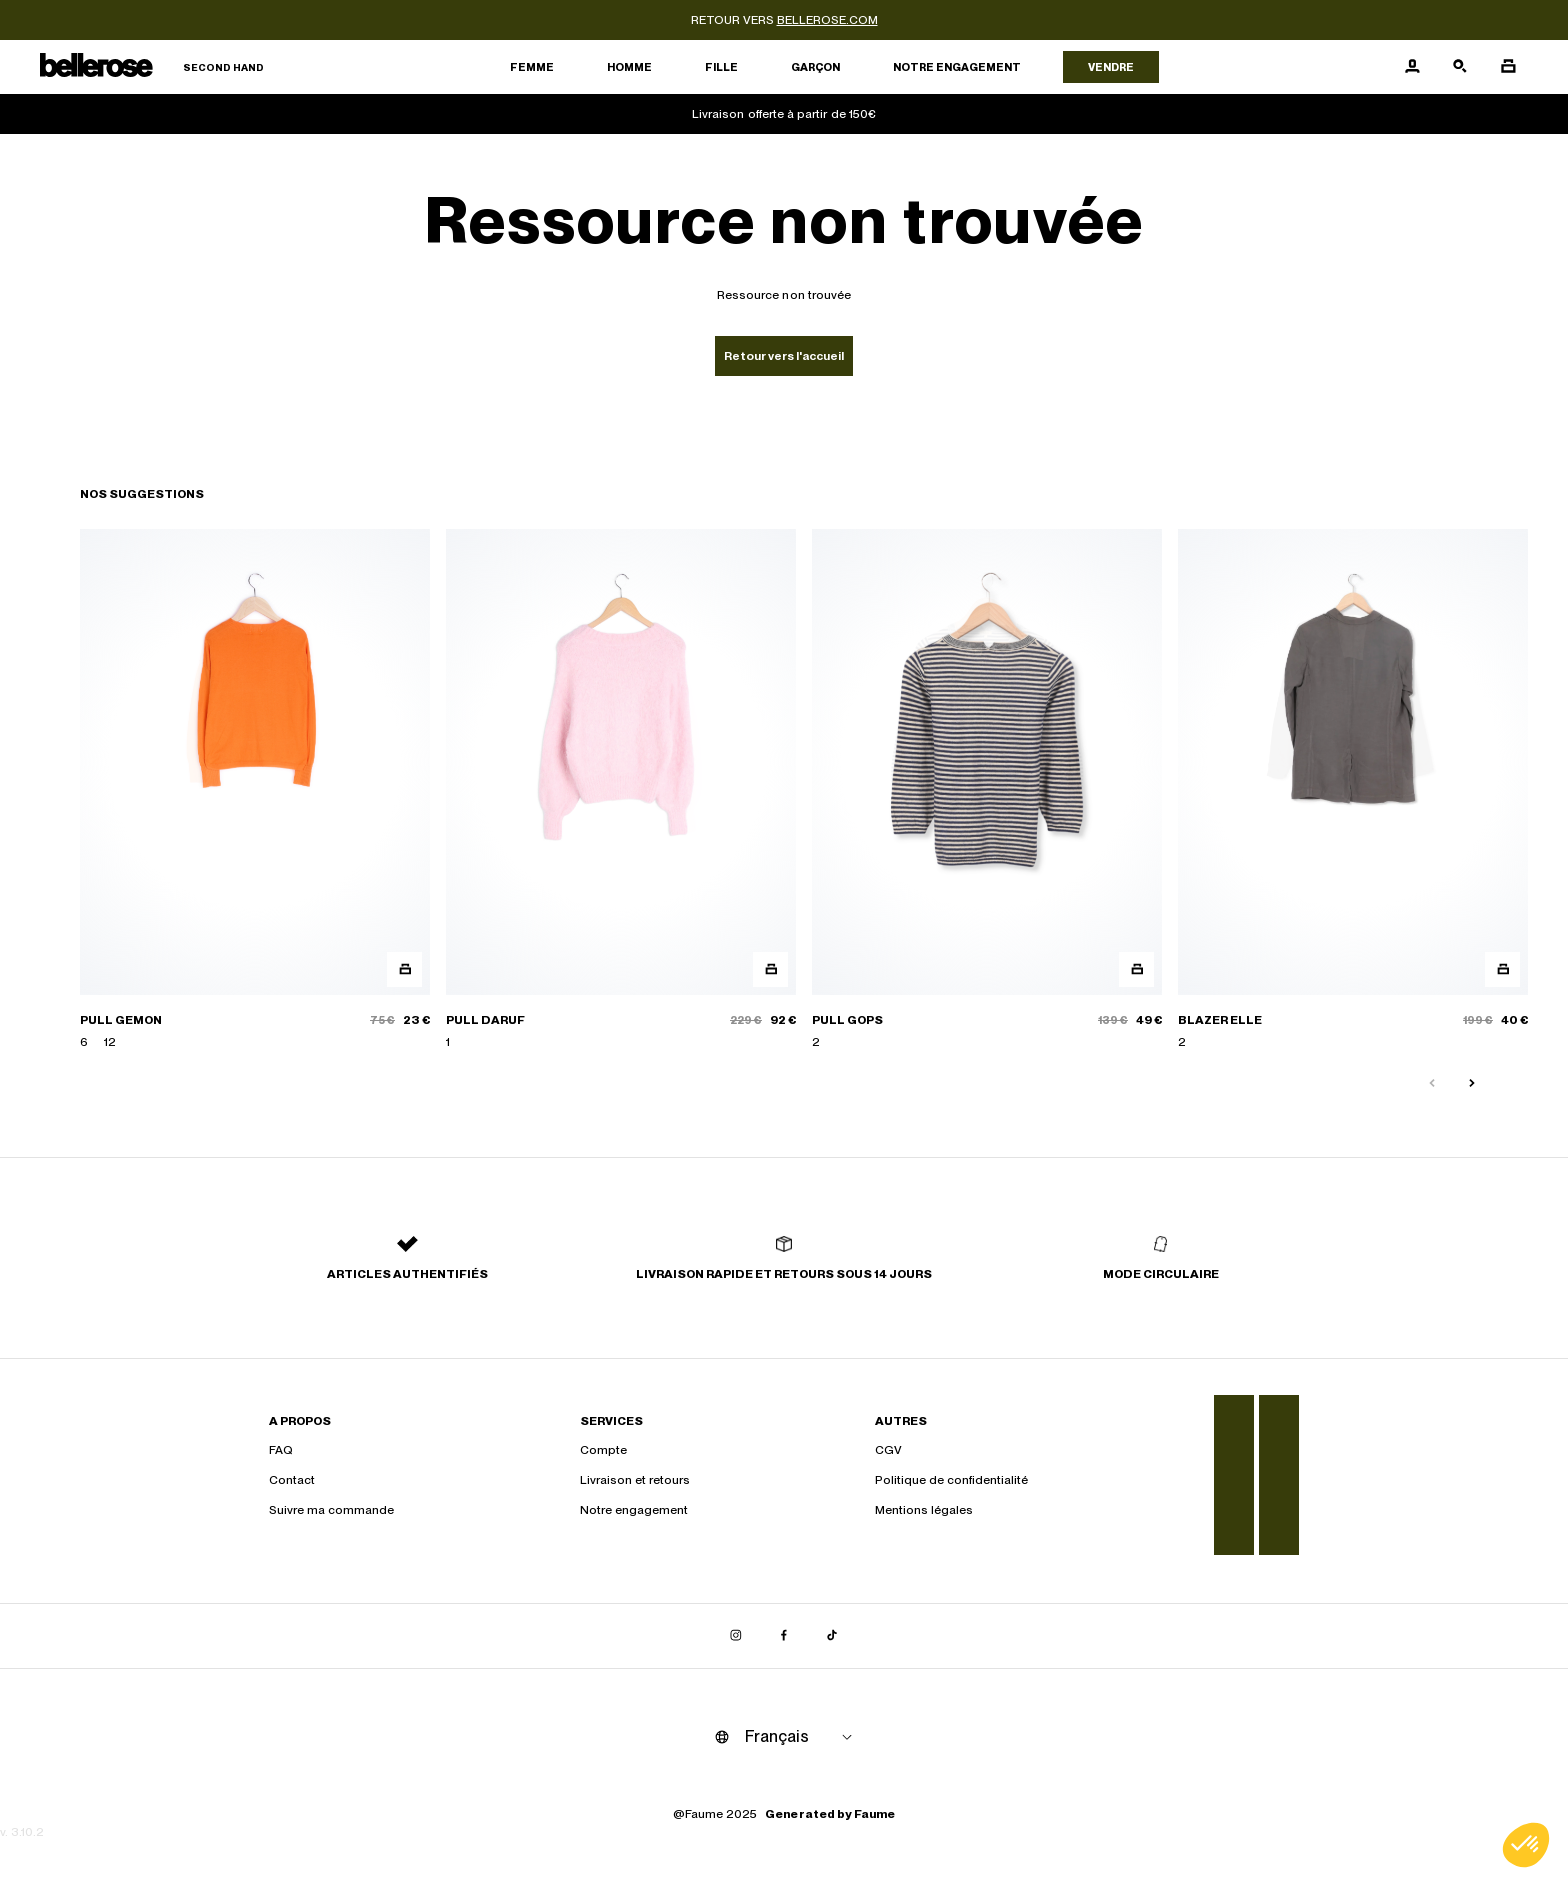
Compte (603, 1450)
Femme (532, 67)
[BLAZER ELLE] (1353, 790)
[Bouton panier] (1508, 67)
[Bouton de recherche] (1460, 67)
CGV (888, 1450)
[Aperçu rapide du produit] (404, 969)
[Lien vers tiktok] (832, 1636)
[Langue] (802, 1737)
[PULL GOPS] (987, 790)
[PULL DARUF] (621, 790)
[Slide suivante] (1472, 1084)
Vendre (1111, 67)
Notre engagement (957, 67)
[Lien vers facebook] (784, 1636)
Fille (721, 67)
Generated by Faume (830, 1814)
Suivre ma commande (331, 1510)
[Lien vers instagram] (736, 1636)
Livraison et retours (635, 1480)
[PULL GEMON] (255, 790)
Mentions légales (924, 1510)
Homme (629, 67)
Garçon (815, 67)
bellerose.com (827, 20)
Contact (292, 1480)
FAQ (281, 1450)
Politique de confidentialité (951, 1480)
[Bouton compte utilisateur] (1412, 67)
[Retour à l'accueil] (152, 67)
